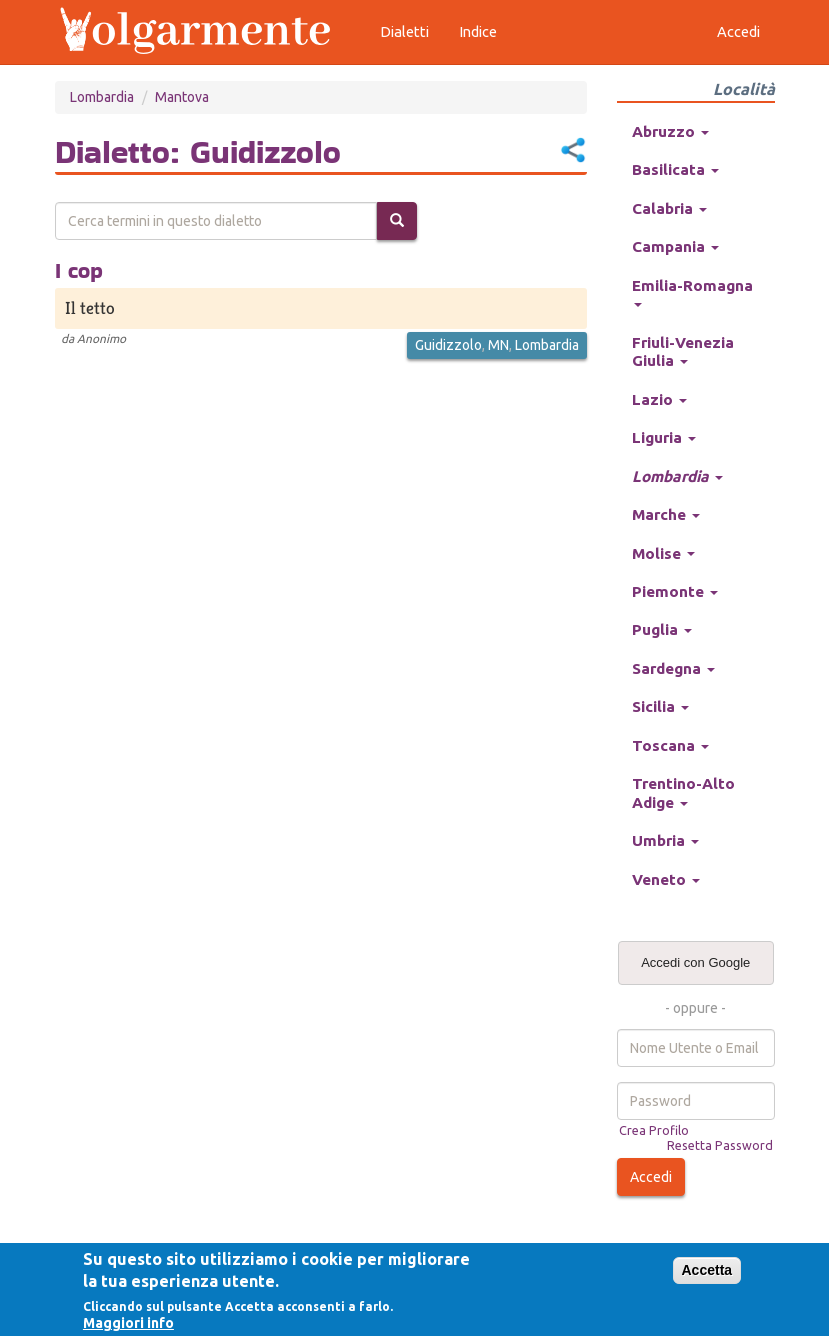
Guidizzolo (448, 345)
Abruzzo (670, 131)
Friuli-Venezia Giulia (683, 351)
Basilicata (675, 169)
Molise (663, 553)
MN (498, 345)
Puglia (662, 629)
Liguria (664, 437)
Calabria (669, 208)
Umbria (665, 840)
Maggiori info (128, 1323)
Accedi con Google (695, 962)
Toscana (670, 745)
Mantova (182, 97)
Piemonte (675, 591)
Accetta (707, 1270)
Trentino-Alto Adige (683, 792)
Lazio (659, 399)
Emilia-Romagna (692, 292)
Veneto (666, 879)
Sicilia (660, 706)
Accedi (651, 1177)
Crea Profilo (654, 1130)
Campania (675, 246)
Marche (666, 514)
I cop (79, 270)
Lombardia (102, 97)
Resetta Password (720, 1145)
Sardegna (673, 668)
